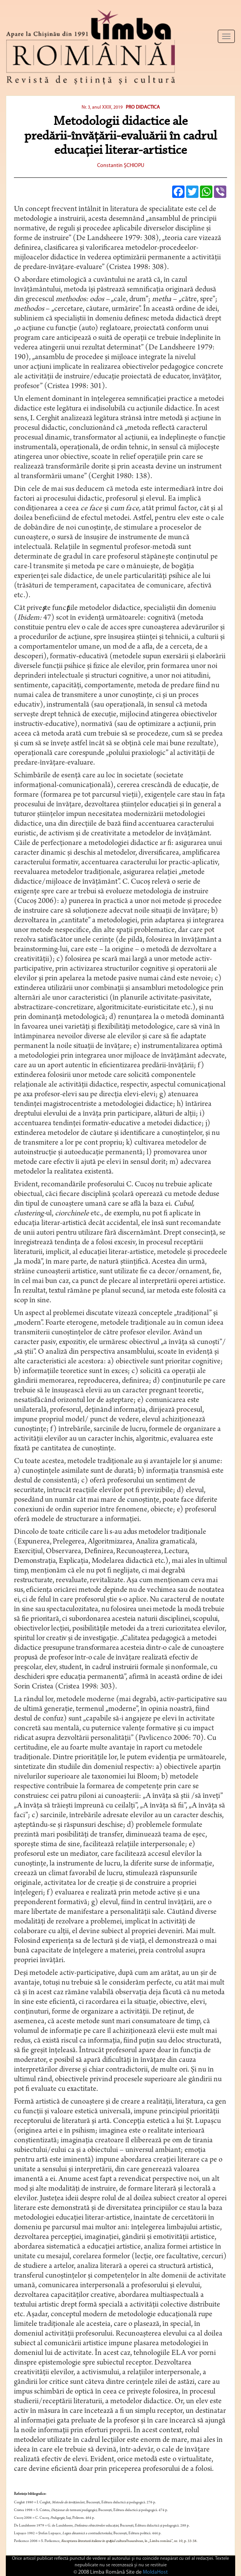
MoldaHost (155, 2572)
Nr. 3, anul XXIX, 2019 (102, 107)
